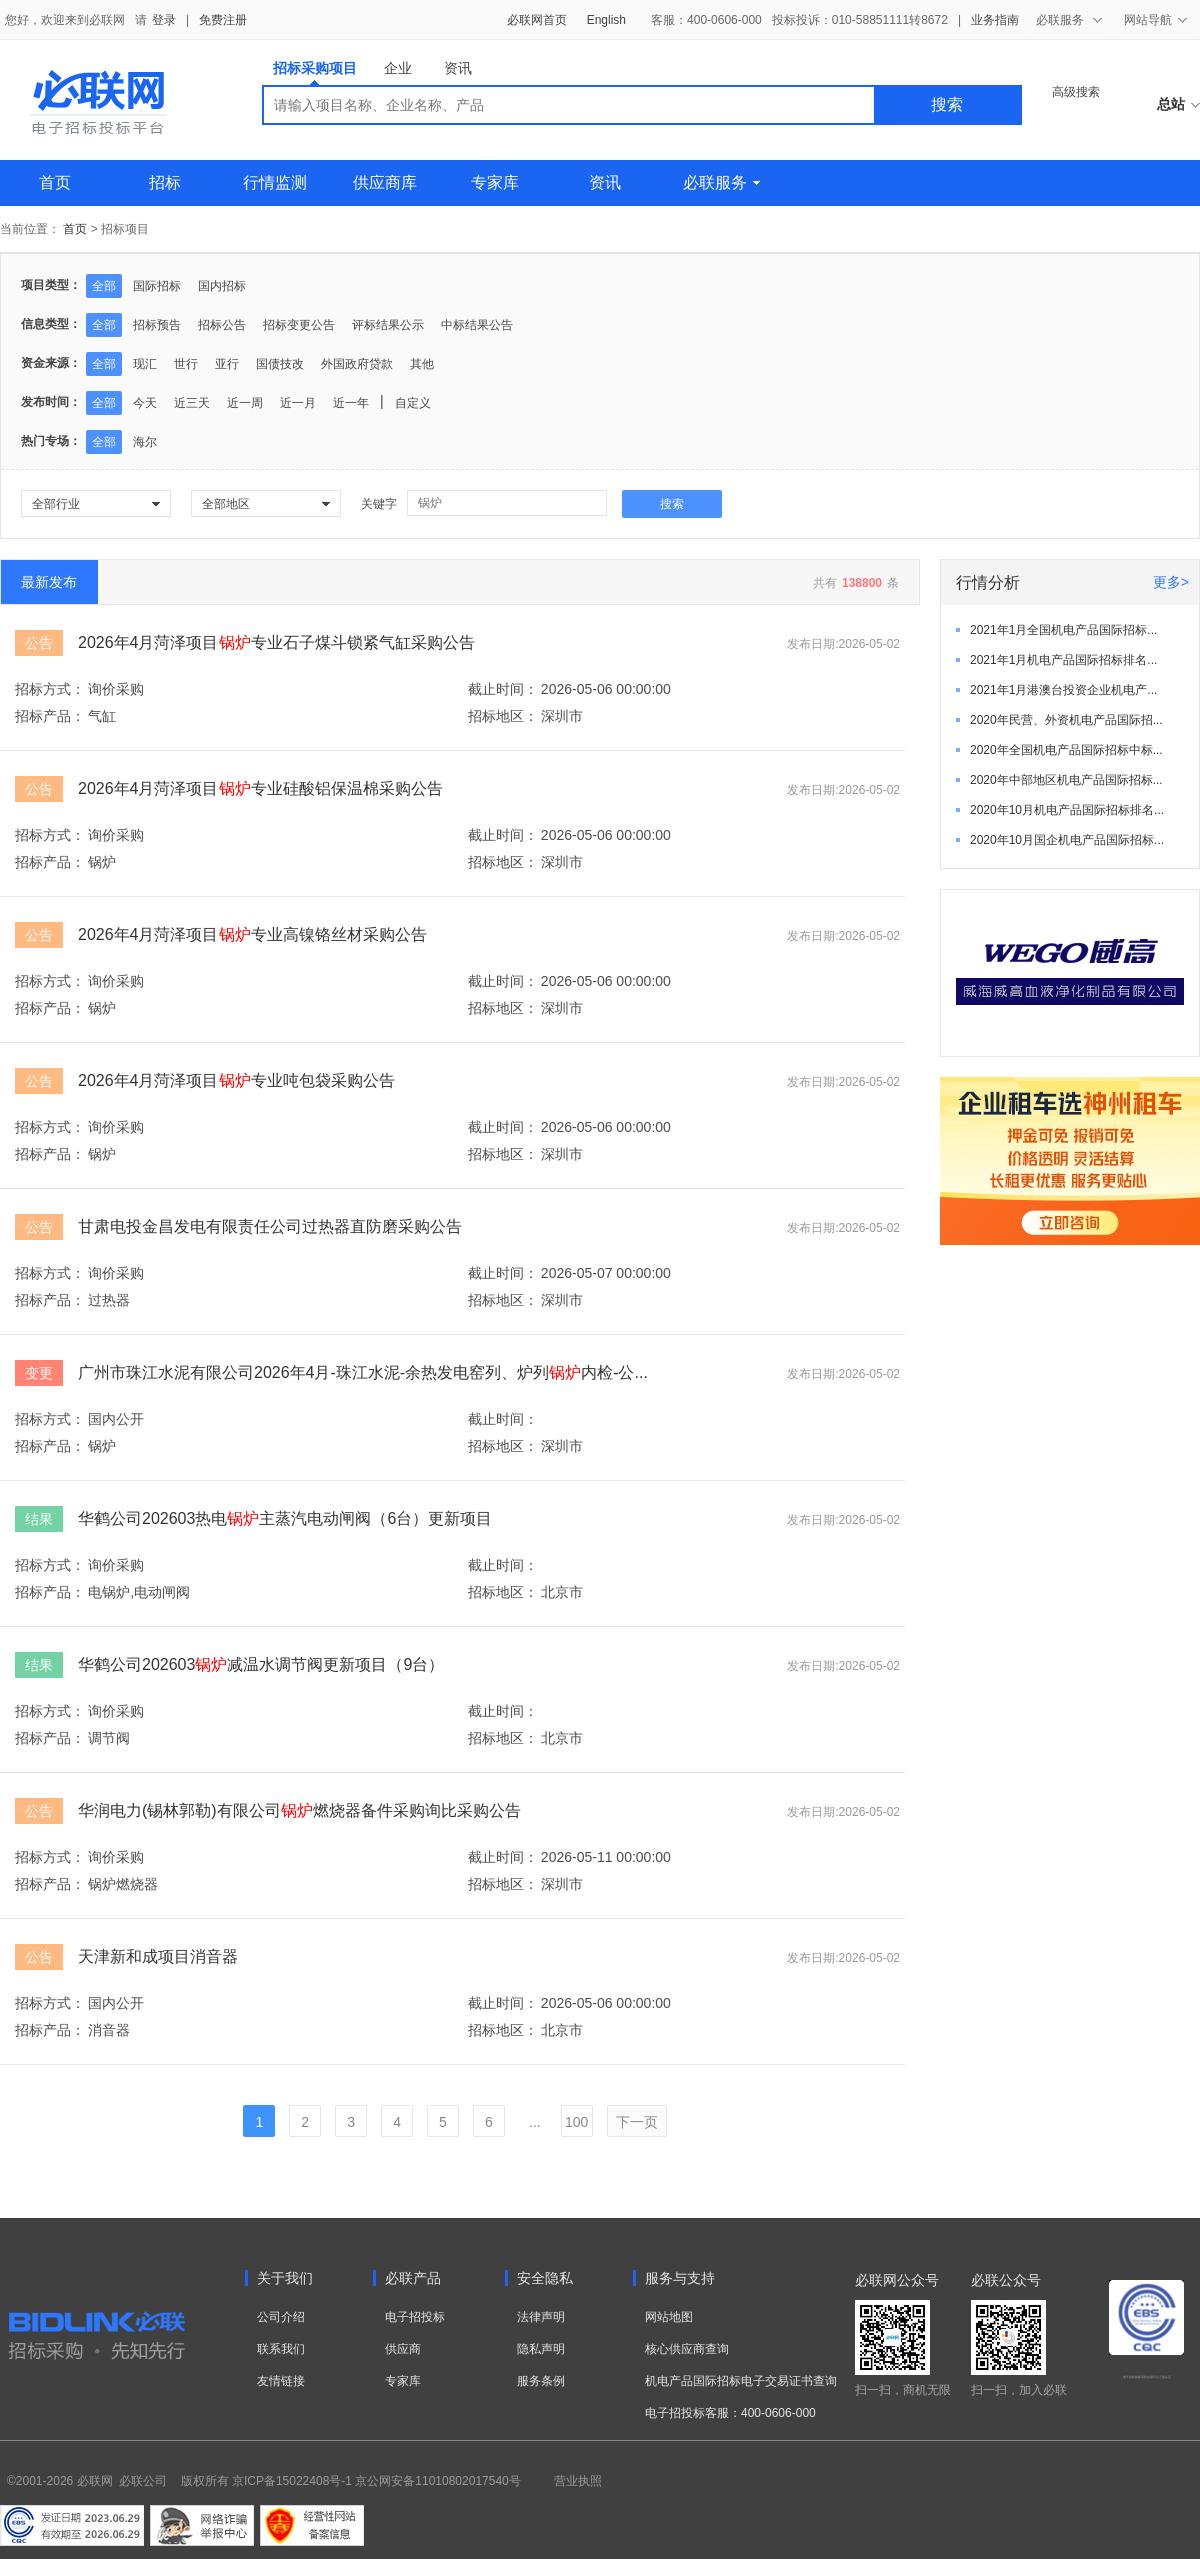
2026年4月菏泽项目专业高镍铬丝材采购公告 (252, 934)
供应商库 (385, 182)
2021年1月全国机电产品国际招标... (1063, 630)
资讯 (458, 68)
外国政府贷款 (357, 364)
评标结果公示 (388, 325)
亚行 (227, 364)
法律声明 (541, 2317)
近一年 (351, 403)
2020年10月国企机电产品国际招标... (1067, 840)
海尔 (145, 442)
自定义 (413, 403)
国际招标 (157, 286)
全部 (104, 286)
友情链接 (281, 2381)
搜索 (947, 104)
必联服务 (721, 182)
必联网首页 (537, 20)
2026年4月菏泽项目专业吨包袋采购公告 (236, 1080)
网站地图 (669, 2317)
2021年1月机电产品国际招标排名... (1063, 660)
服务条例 (541, 2381)
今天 (145, 403)
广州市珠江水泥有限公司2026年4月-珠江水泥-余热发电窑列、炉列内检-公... (363, 1372)
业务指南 (995, 20)
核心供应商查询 (687, 2349)
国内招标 (222, 286)
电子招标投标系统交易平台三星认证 (1147, 2377)
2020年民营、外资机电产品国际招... (1066, 720)
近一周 (245, 403)
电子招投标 (415, 2317)
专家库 (495, 182)
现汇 (145, 364)
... (535, 2122)
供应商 (403, 2349)
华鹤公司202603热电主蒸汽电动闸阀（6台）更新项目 (285, 1518)
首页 (55, 182)
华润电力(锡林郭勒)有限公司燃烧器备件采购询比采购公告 (299, 1810)
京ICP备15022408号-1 (292, 2481)
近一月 (298, 403)
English (606, 20)
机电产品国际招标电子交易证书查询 (741, 2381)
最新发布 (49, 582)
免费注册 (223, 20)
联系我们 (281, 2349)
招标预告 (157, 325)
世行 (186, 364)
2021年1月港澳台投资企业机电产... (1063, 690)
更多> (1171, 582)
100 (576, 2122)
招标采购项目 (315, 72)
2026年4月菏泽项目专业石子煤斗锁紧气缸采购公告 (276, 642)
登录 (164, 20)
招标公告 (222, 325)
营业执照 (578, 2481)
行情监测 (275, 182)
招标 (165, 182)
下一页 (637, 2122)
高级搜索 (1076, 92)
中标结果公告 (477, 325)
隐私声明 (541, 2349)
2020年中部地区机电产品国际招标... (1066, 780)
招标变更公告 (299, 325)
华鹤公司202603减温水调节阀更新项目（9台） (261, 1664)
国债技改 (280, 364)
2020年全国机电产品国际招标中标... (1066, 750)
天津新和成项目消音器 (158, 1956)
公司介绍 (281, 2317)
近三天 (192, 403)
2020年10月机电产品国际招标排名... (1067, 810)
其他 (422, 364)
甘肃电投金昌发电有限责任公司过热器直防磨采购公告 (270, 1226)
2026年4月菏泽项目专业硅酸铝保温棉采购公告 (260, 788)
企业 (398, 68)
